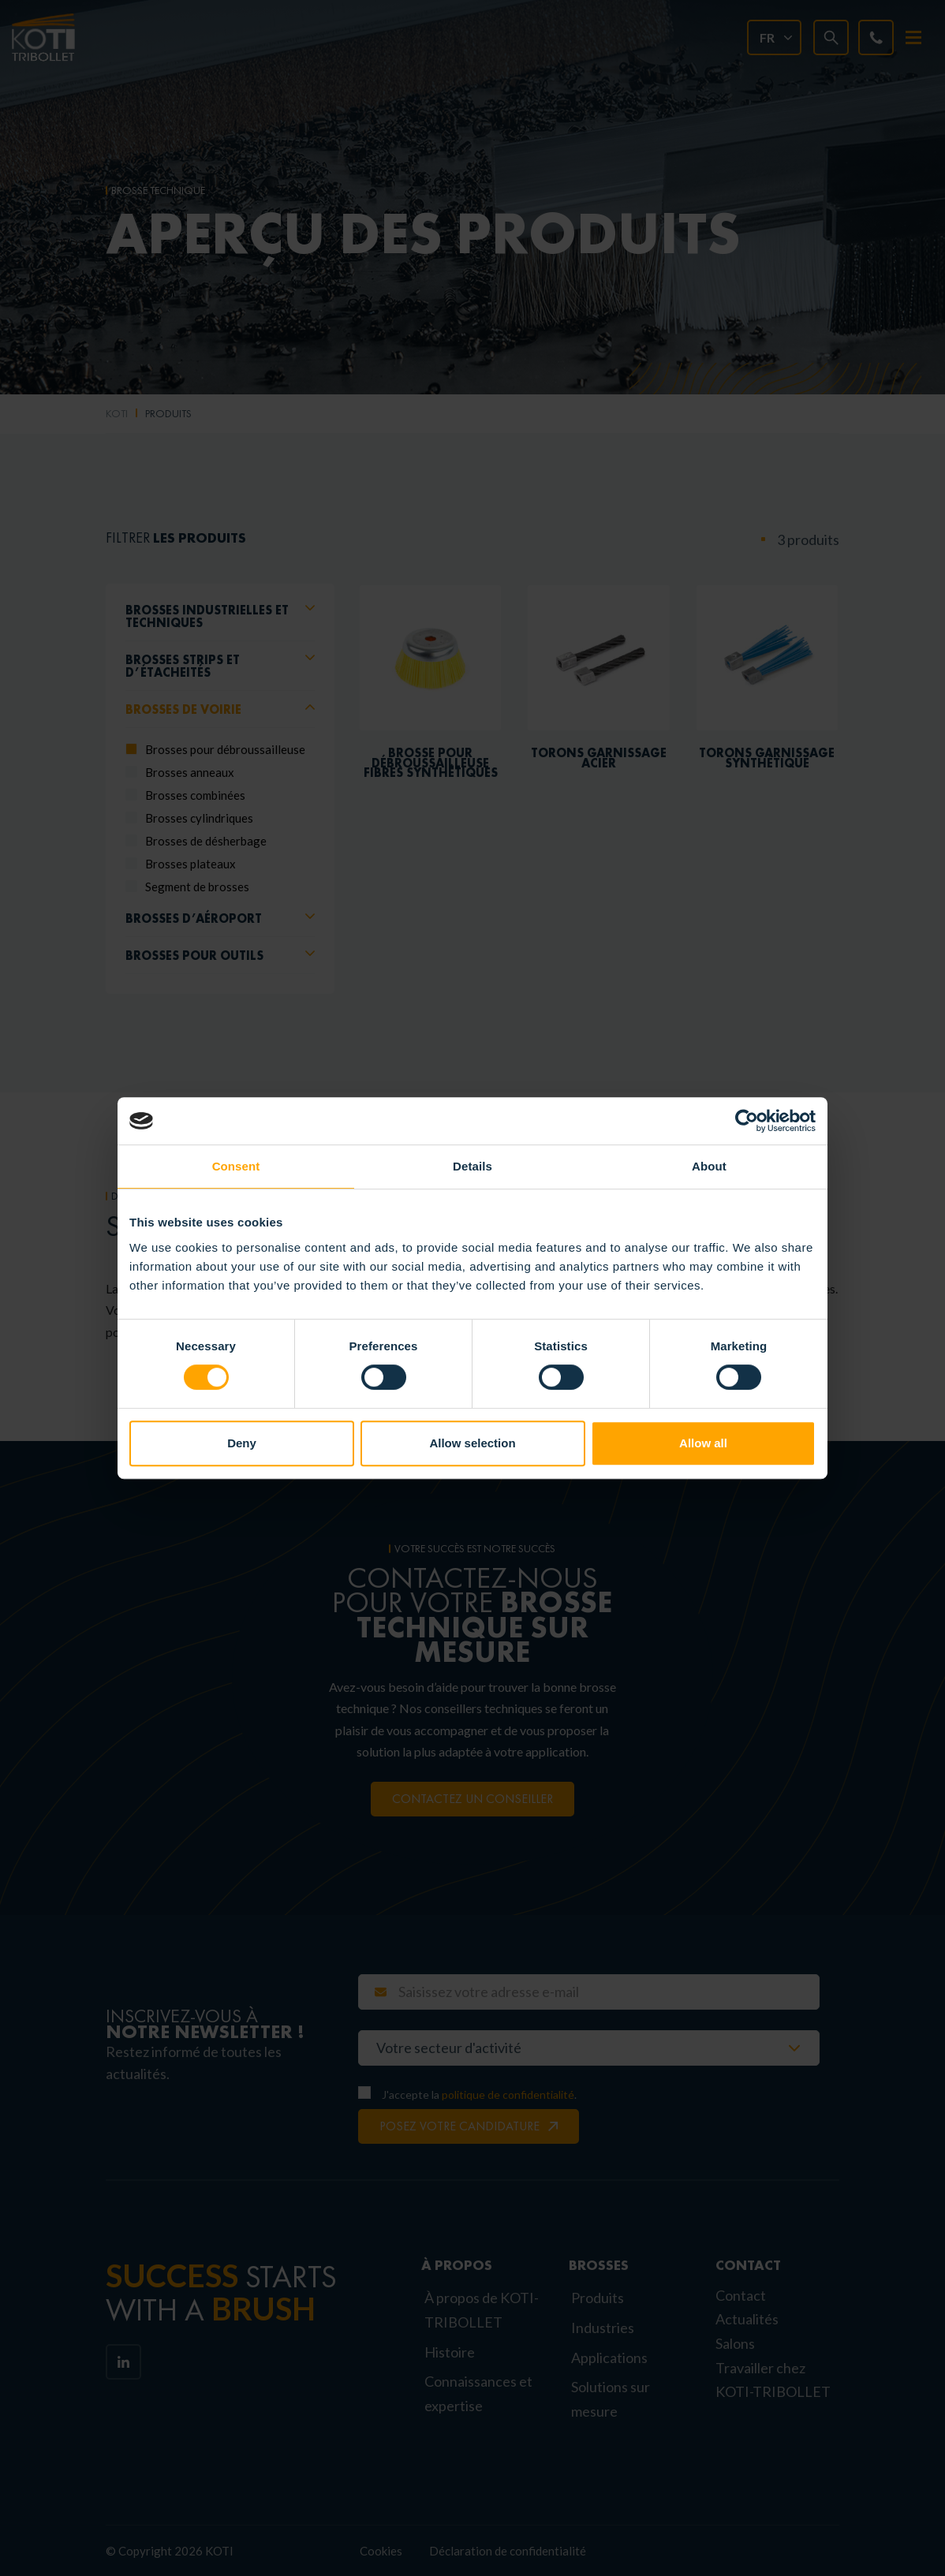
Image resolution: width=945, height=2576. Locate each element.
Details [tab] (472, 1166)
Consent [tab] (236, 1166)
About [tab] (709, 1166)
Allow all (703, 1443)
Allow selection (472, 1443)
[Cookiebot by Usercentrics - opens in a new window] (747, 1121)
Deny (241, 1443)
